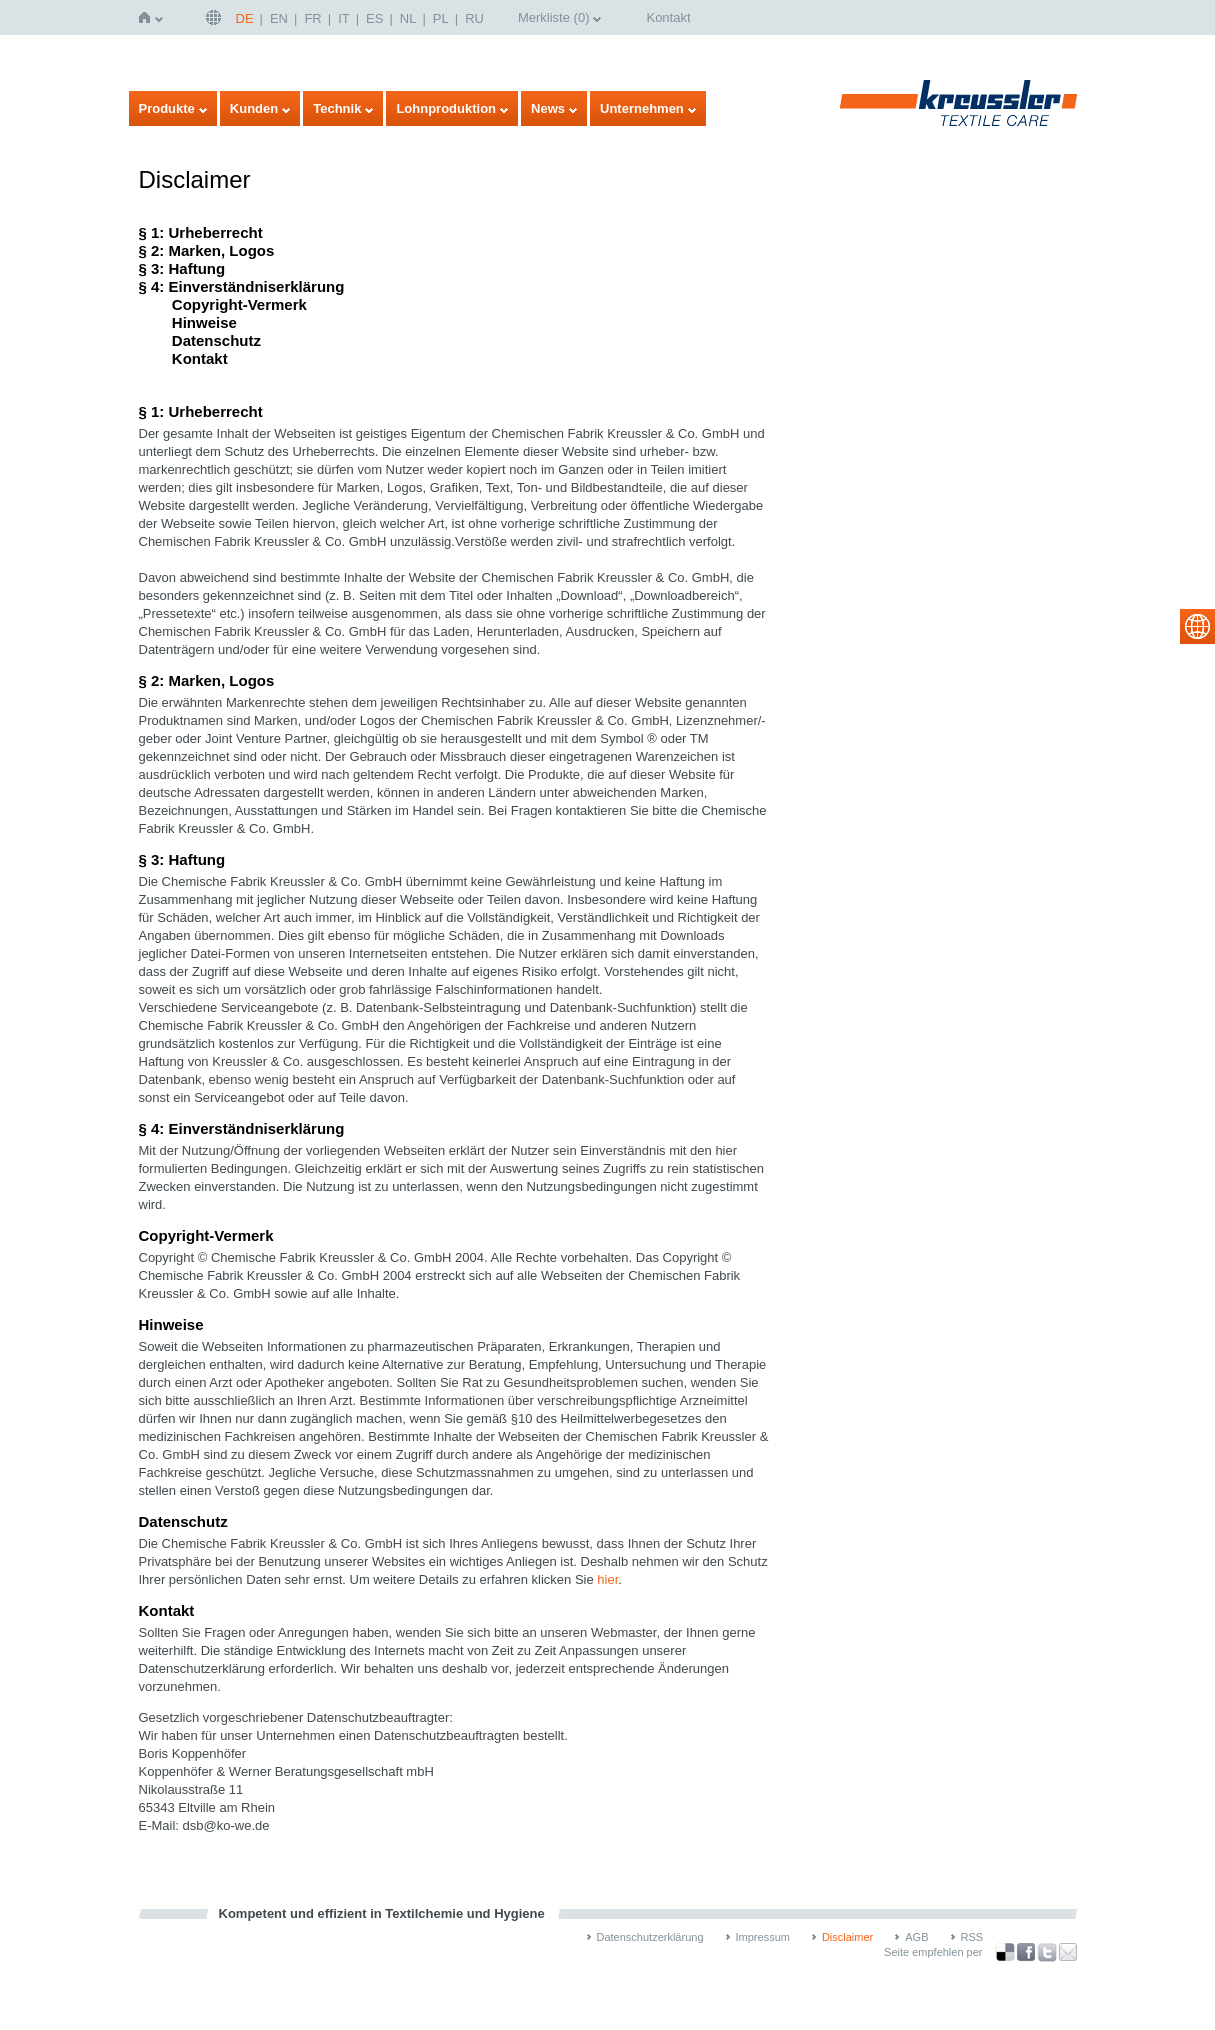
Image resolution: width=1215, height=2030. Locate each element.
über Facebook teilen (1026, 1952)
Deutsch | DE (216, 17)
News (548, 108)
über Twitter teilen (1047, 1952)
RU (474, 18)
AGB (916, 1937)
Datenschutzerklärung (650, 1937)
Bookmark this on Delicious (1005, 1952)
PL (441, 18)
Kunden (254, 108)
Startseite (148, 17)
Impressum (763, 1937)
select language (1197, 626)
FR (312, 18)
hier (607, 1579)
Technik (337, 108)
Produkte (167, 108)
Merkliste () (554, 17)
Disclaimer (847, 1937)
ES (374, 18)
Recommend (1068, 1952)
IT (344, 18)
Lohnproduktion (446, 108)
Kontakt (668, 17)
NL (408, 18)
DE (245, 18)
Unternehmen (642, 108)
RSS (972, 1937)
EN (279, 18)
